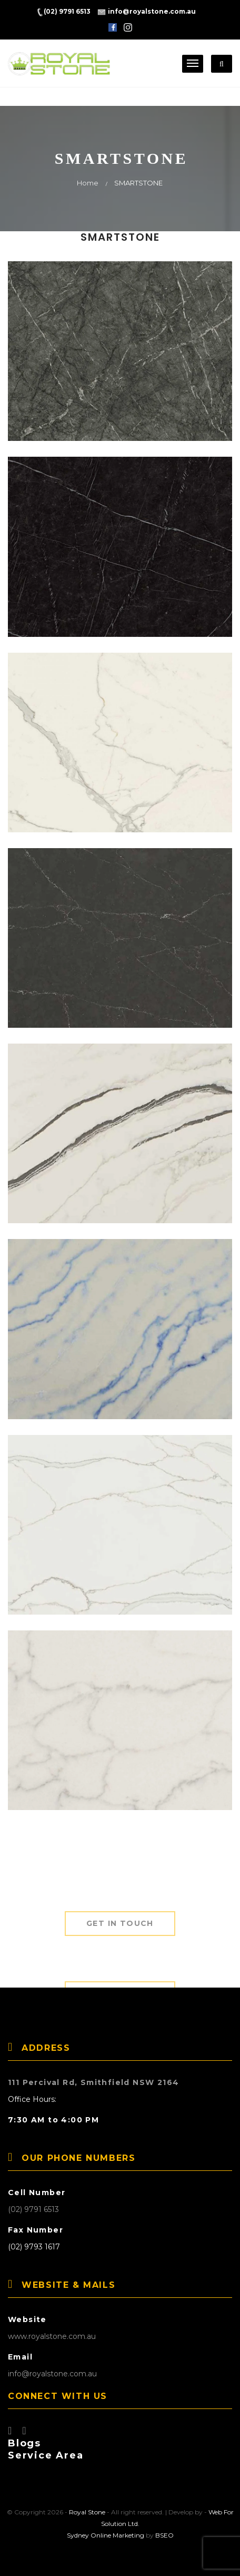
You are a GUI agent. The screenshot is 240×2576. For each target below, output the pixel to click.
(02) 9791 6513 (33, 2209)
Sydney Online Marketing (105, 2535)
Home (87, 183)
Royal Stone (87, 2512)
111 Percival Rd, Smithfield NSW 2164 (93, 2082)
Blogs (24, 2443)
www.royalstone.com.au (52, 2336)
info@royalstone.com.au (52, 2373)
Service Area (46, 2455)
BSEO (164, 2535)
